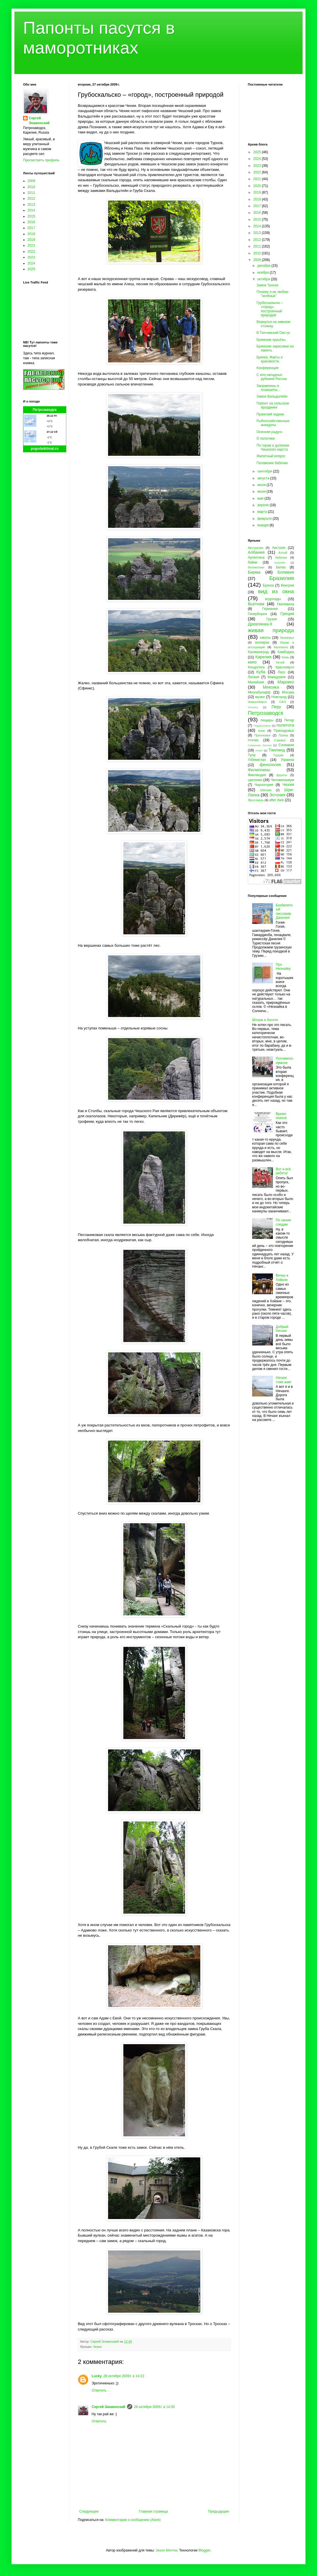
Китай (280, 662)
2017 (31, 228)
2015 (31, 216)
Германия (270, 609)
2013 (31, 205)
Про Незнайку (283, 967)
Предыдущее (218, 2511)
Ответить (99, 2390)
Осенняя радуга (269, 432)
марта (262, 512)
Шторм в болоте (265, 1020)
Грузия (271, 619)
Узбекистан (257, 760)
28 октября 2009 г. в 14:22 (123, 2376)
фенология (270, 764)
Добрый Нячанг (282, 1329)
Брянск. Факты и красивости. (269, 359)
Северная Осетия (259, 745)
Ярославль (256, 800)
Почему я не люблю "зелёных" (272, 294)
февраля (265, 519)
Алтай (282, 552)
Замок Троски (267, 285)
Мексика (271, 687)
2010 (31, 187)
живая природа (271, 630)
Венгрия (287, 585)
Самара (279, 740)
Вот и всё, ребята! (284, 1171)
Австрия (278, 548)
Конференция (267, 368)
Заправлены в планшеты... (268, 388)
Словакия (286, 745)
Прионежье (262, 735)
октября (264, 279)
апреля (263, 505)
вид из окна (276, 591)
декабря (264, 266)
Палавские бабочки (272, 463)
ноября (263, 273)
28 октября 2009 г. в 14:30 (154, 2407)
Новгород (279, 697)
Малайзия (256, 682)
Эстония (277, 795)
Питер (289, 720)
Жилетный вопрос (271, 456)
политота (285, 725)
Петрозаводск (45, 410)
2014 (31, 210)
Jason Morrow (166, 2550)
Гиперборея (257, 614)
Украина (287, 760)
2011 (31, 193)
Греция (287, 613)
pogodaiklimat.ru (45, 449)
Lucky (97, 2376)
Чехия (97, 2346)
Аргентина (256, 557)
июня (262, 492)
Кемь (285, 657)
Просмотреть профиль (41, 160)
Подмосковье (262, 725)
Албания (256, 552)
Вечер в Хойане (282, 1277)
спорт (259, 750)
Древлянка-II (260, 624)
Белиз (281, 567)
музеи (260, 697)
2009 (31, 181)
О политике (265, 438)
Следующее (89, 2511)
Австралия (255, 547)
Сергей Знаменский (108, 2407)
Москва (288, 692)
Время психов (281, 1116)
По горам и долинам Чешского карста (272, 447)
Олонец (253, 707)
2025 (31, 269)
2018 (31, 234)
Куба (260, 672)
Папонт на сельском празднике (272, 405)
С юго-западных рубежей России (271, 377)
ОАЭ (282, 702)
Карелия (263, 657)
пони (261, 730)
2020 (257, 186)
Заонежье (287, 637)
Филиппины (259, 770)
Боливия (286, 572)
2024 (31, 263)
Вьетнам (256, 604)
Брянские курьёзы (270, 340)
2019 (31, 240)
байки (252, 562)
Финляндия (257, 775)
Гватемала (285, 604)
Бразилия (281, 578)
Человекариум (282, 780)
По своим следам (283, 1222)
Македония (277, 677)
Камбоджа (286, 652)
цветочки (255, 780)
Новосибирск (257, 702)
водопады (273, 599)
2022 (31, 252)
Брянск (268, 585)
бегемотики (256, 567)
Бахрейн (279, 562)
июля (262, 485)
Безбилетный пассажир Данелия (284, 911)
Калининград (258, 652)
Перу (276, 706)
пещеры (267, 720)
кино (252, 662)
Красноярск (285, 667)
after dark (276, 800)
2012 (31, 198)
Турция (278, 755)
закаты (265, 638)
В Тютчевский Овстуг (273, 333)
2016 (31, 222)
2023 (31, 257)
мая (261, 498)
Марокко (286, 682)
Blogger (204, 2550)
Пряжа (283, 735)
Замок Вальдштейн (271, 396)
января (263, 525)
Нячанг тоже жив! (283, 1380)
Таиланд (277, 750)
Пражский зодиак (270, 414)
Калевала (281, 647)
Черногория (263, 785)
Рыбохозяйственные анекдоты (272, 423)
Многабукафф (259, 692)
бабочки (281, 557)
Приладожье (284, 731)
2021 (31, 245)
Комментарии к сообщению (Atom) (133, 2520)
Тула (251, 755)
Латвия (253, 677)
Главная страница (153, 2511)
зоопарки (262, 642)
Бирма (254, 572)
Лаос (282, 672)
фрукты (281, 775)
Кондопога (256, 667)
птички (253, 740)
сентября (265, 471)
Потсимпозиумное (284, 1061)
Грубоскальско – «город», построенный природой (269, 309)
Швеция (265, 790)
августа (263, 478)
